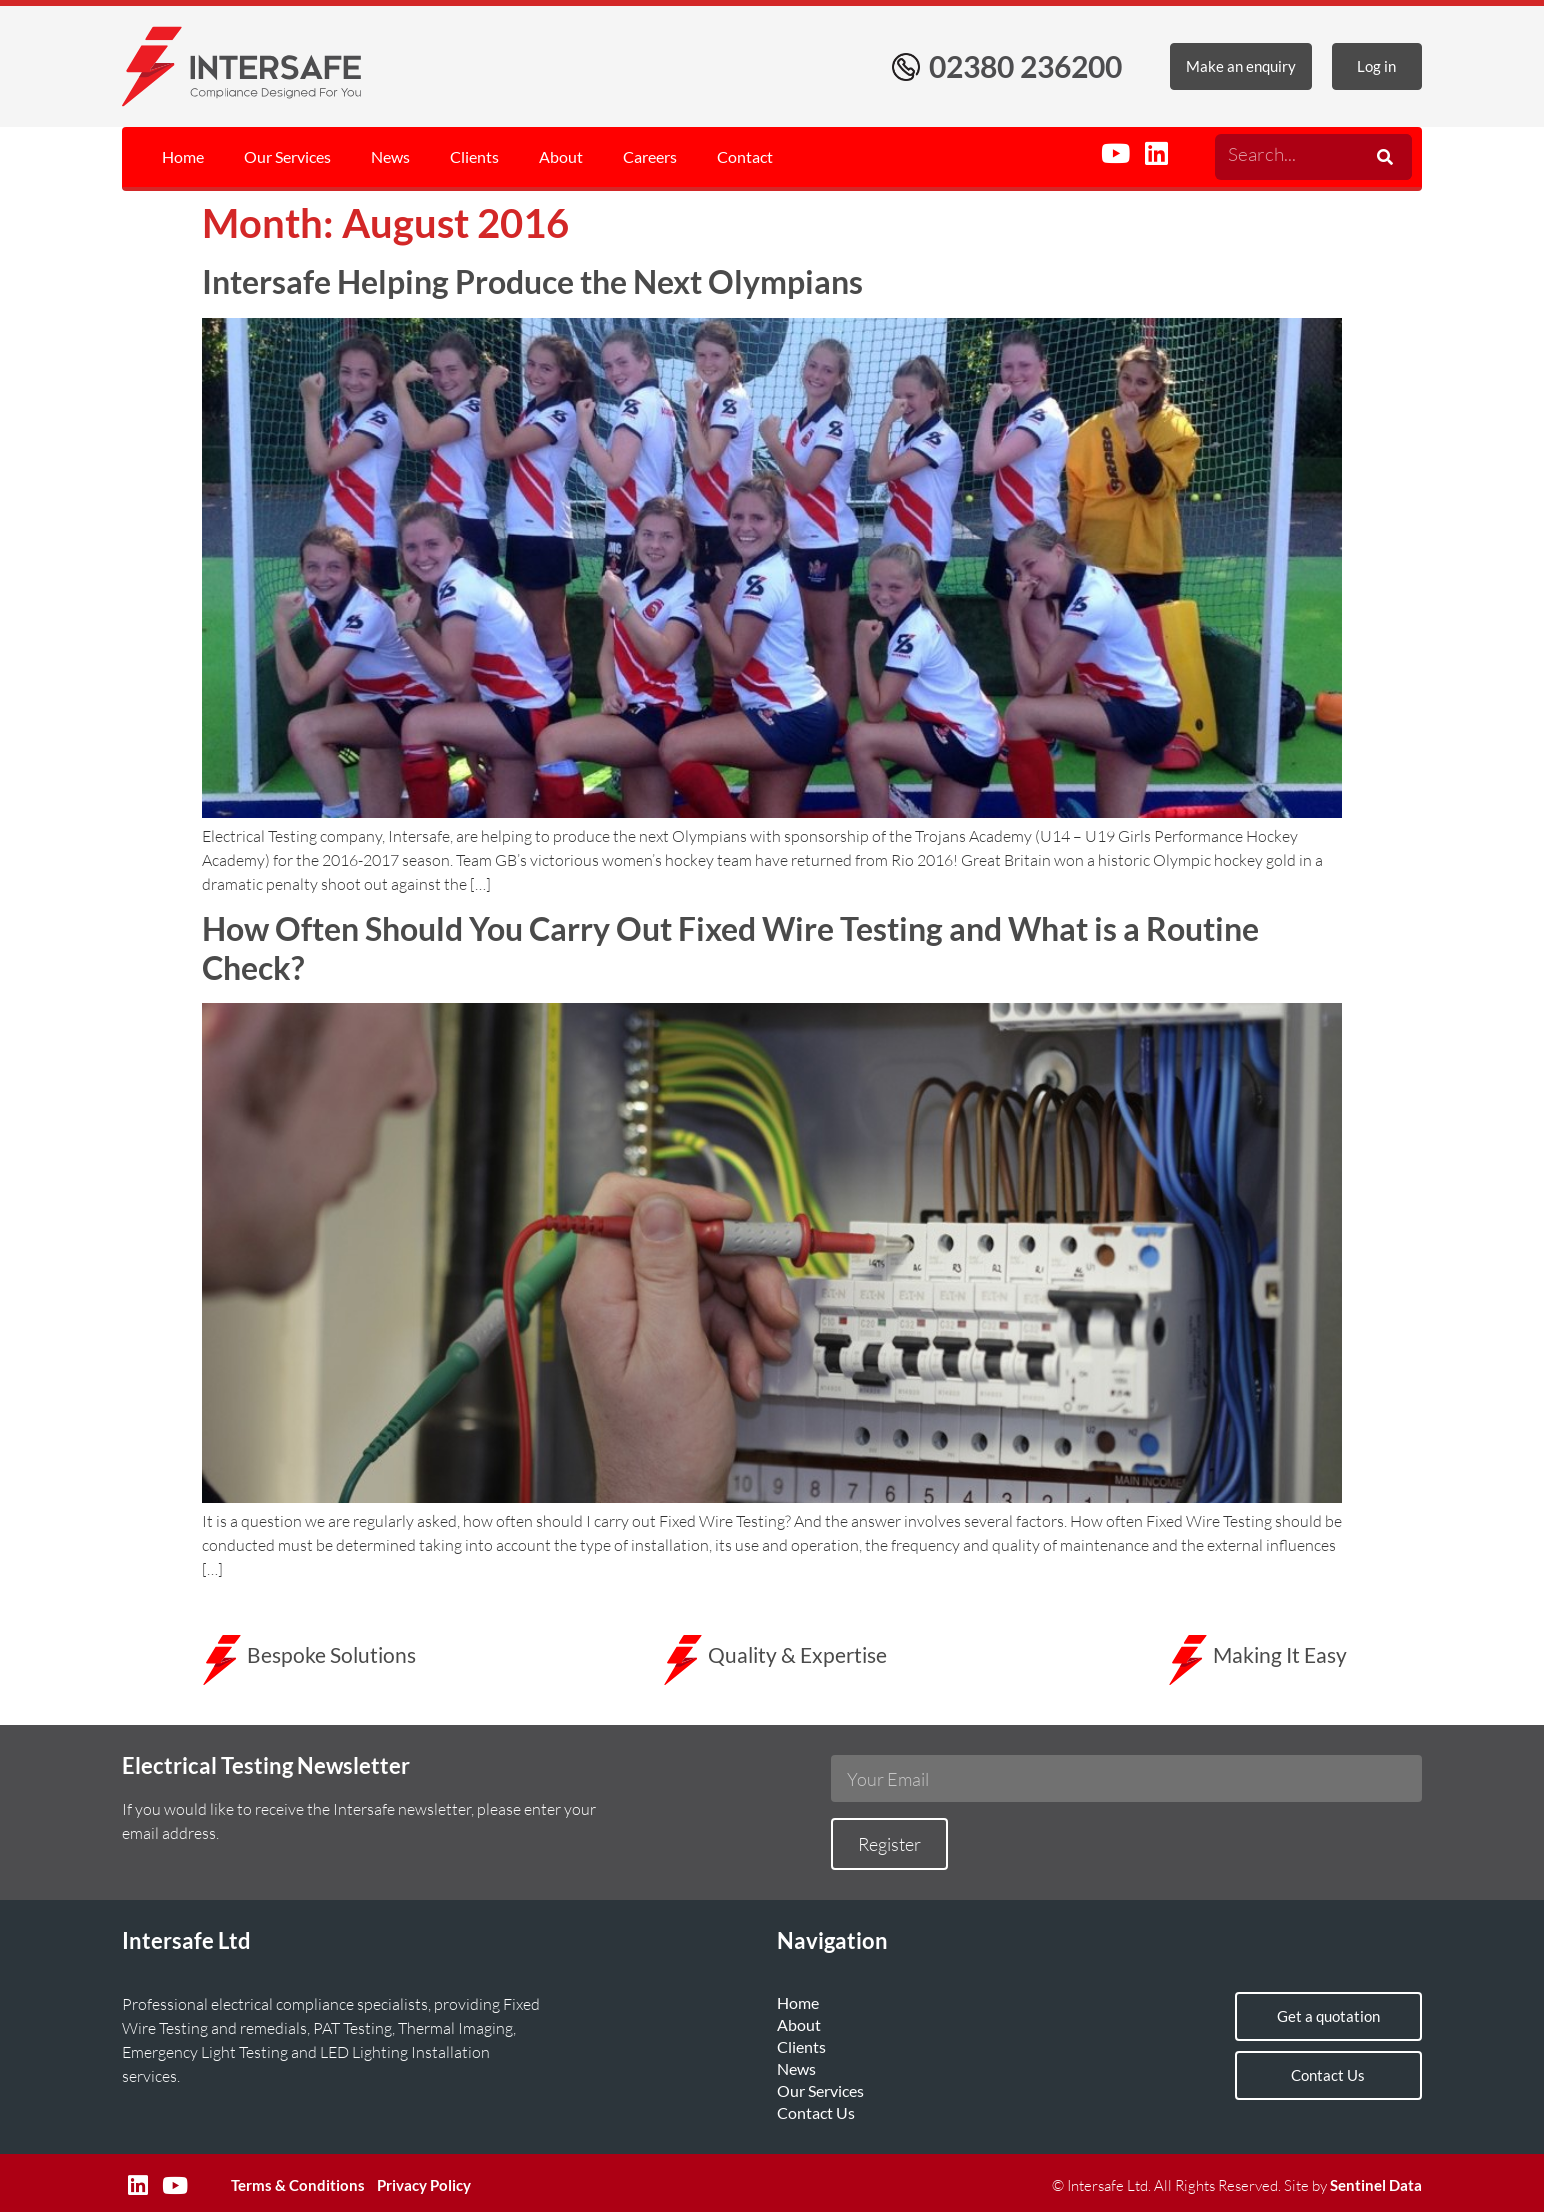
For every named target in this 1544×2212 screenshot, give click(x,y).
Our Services (287, 156)
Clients (474, 156)
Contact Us (816, 2112)
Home (183, 156)
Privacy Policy (424, 2185)
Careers (650, 156)
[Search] (1382, 157)
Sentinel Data (1376, 2185)
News (390, 156)
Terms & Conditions (298, 2185)
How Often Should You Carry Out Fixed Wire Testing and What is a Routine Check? (730, 947)
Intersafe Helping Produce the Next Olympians (532, 281)
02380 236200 (1025, 66)
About (561, 156)
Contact (745, 156)
